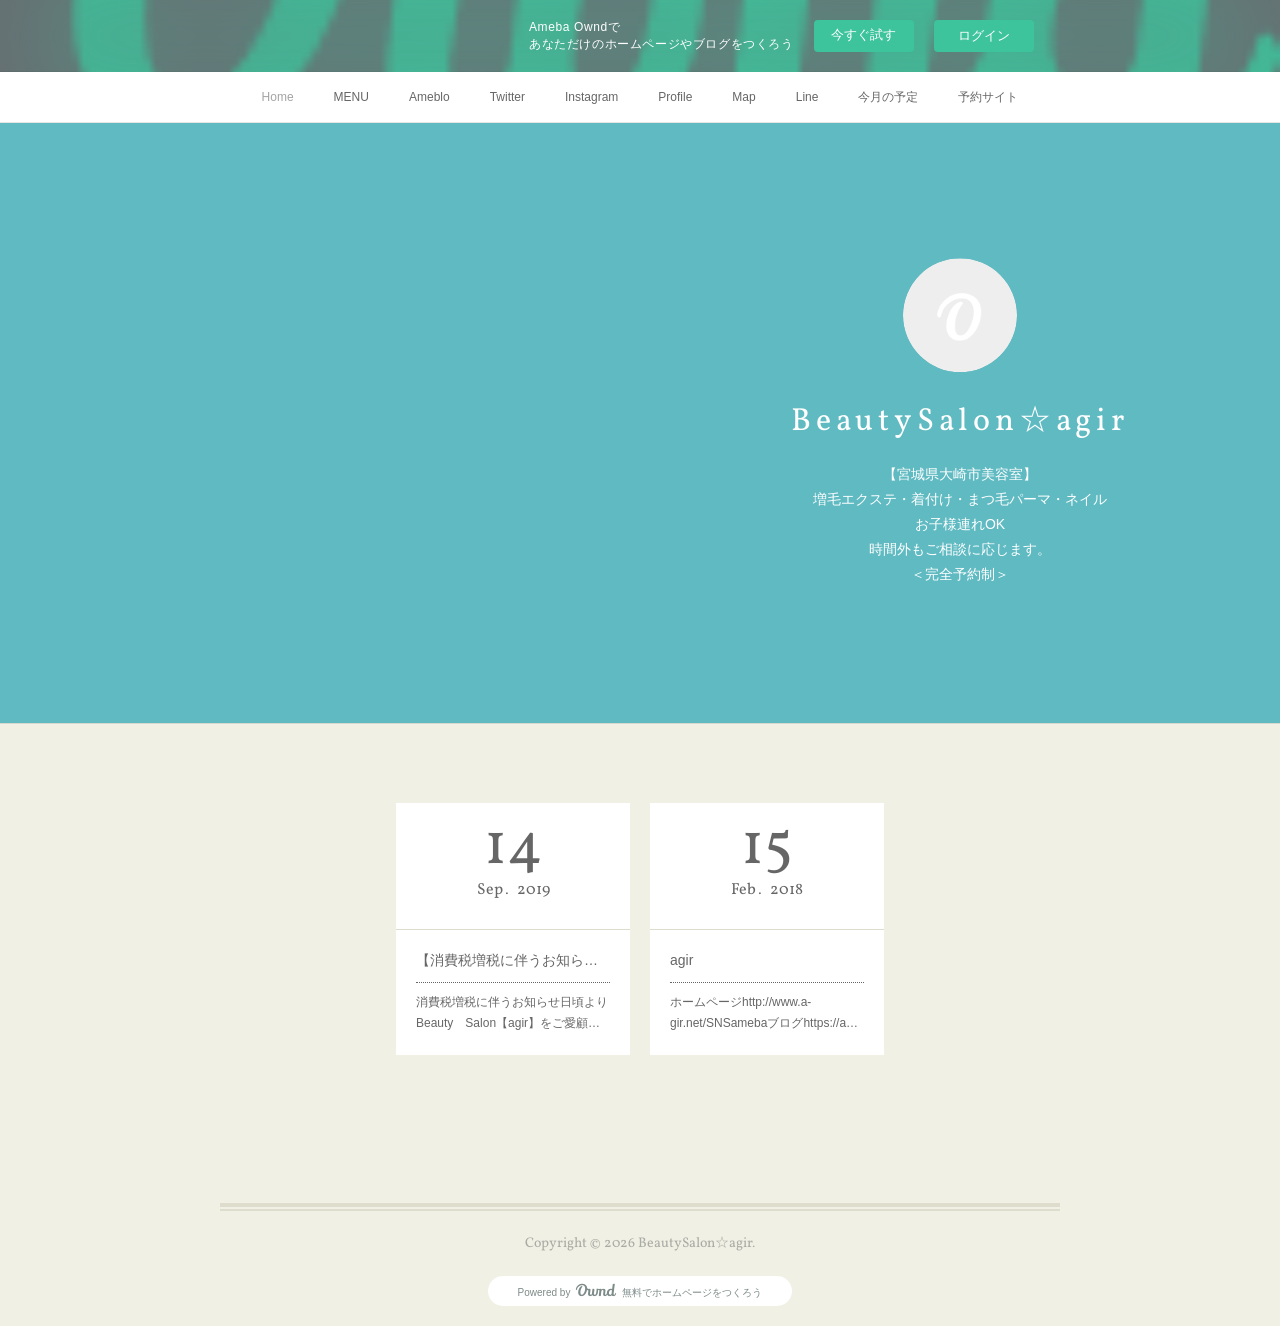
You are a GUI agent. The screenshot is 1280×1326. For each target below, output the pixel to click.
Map (743, 97)
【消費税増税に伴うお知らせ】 (513, 960)
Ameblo (429, 97)
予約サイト (988, 97)
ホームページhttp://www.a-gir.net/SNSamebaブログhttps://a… (764, 1013)
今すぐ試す (863, 34)
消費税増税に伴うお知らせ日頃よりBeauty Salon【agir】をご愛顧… (512, 1013)
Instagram (591, 97)
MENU (351, 97)
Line (807, 97)
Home (278, 97)
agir (681, 960)
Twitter (507, 97)
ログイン (984, 35)
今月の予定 (888, 97)
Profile (675, 97)
